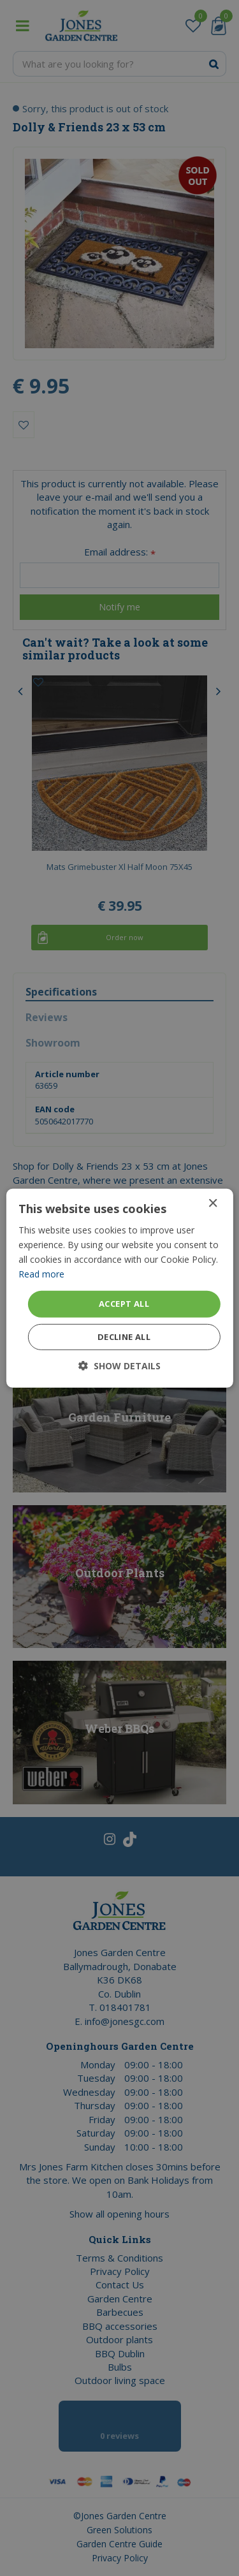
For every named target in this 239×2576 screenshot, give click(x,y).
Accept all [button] (124, 1303)
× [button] (212, 1203)
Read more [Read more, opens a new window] (41, 1274)
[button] (119, 1366)
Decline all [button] (124, 1337)
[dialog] (119, 1288)
